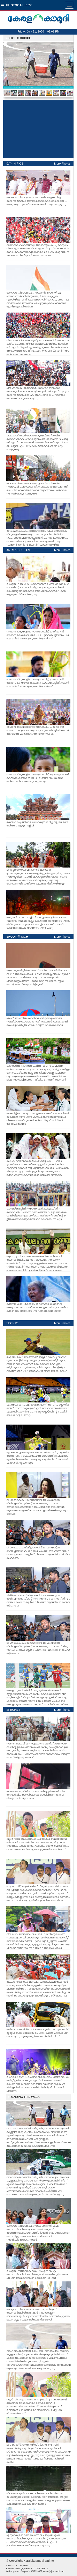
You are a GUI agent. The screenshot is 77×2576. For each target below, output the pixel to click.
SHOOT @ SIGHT (18, 936)
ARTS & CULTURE (18, 550)
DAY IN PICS (14, 163)
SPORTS (12, 1323)
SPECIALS (13, 1709)
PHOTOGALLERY (16, 5)
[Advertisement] (38, 128)
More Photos (62, 163)
